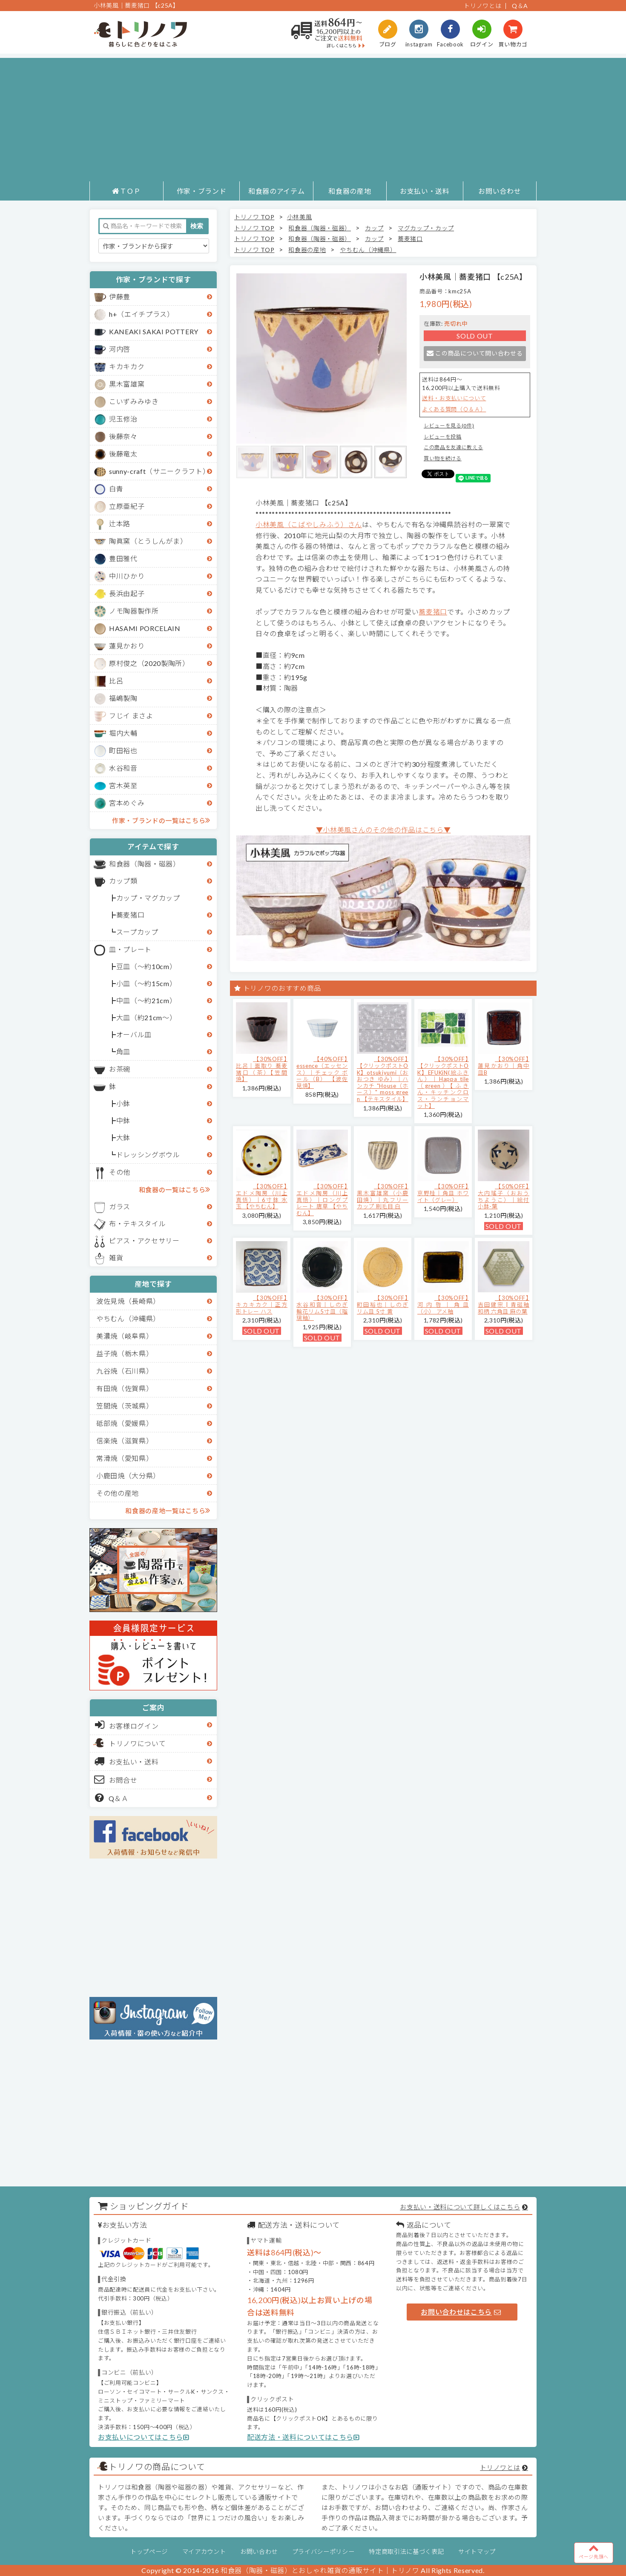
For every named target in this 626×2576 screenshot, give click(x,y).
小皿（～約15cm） (146, 983)
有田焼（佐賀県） (124, 1388)
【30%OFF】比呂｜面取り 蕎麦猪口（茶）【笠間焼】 (261, 1069)
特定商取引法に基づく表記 (406, 2551)
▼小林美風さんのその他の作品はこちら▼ (383, 830)
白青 (116, 489)
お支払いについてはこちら (144, 2437)
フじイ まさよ (131, 715)
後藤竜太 (123, 454)
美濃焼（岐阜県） (124, 1336)
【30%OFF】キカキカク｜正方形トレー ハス (261, 1304)
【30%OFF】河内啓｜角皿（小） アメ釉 (443, 1304)
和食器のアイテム (276, 191)
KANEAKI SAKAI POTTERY (153, 331)
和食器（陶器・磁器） (144, 864)
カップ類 (123, 881)
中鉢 (123, 1120)
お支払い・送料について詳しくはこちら (460, 2207)
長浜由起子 (126, 593)
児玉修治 (123, 419)
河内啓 (119, 349)
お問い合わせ (499, 191)
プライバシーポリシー (323, 2551)
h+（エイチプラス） (141, 314)
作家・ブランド (202, 191)
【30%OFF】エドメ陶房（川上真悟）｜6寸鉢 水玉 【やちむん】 (261, 1196)
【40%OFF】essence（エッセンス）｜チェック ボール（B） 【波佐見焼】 (322, 1072)
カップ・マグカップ (148, 898)
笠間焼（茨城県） (124, 1406)
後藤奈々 (123, 436)
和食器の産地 (349, 191)
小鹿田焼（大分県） (128, 1476)
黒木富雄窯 (126, 384)
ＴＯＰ (126, 191)
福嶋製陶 (123, 698)
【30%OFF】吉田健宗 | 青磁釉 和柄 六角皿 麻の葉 (503, 1304)
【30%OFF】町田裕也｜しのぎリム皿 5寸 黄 (382, 1304)
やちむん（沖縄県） (128, 1318)
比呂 (116, 681)
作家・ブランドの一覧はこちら (161, 820)
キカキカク (126, 366)
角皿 (123, 1051)
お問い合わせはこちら (461, 2312)
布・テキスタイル (137, 1223)
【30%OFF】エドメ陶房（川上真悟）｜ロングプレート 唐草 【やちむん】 (322, 1199)
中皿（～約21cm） (146, 1000)
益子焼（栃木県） (124, 1353)
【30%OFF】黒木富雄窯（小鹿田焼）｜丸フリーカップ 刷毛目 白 (382, 1196)
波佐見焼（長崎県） (128, 1301)
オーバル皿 (134, 1034)
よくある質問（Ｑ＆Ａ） (454, 409)
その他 (119, 1172)
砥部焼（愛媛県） (124, 1423)
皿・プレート (130, 949)
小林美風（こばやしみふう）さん (309, 524)
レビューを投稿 (443, 436)
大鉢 (123, 1137)
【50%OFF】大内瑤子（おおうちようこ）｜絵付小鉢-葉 (503, 1196)
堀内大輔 (123, 733)
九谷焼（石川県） (124, 1371)
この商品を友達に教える (453, 447)
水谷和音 (123, 768)
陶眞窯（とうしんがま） (148, 541)
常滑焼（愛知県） (124, 1458)
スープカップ (137, 932)
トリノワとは (482, 5)
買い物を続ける (443, 458)
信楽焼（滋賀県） (124, 1441)
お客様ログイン (126, 1724)
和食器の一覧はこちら (174, 1189)
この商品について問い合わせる (475, 353)
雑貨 (116, 1258)
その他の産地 (117, 1493)
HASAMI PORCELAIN (145, 628)
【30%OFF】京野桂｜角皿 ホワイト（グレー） (443, 1193)
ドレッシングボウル (148, 1154)
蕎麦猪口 (130, 915)
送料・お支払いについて (454, 398)
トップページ (149, 2551)
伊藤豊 (119, 297)
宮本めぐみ (126, 803)
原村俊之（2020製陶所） (149, 663)
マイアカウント (204, 2551)
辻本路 (119, 523)
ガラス (119, 1206)
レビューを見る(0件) (449, 425)
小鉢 (123, 1103)
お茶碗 (119, 1069)
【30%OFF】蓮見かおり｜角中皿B (503, 1066)
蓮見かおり (126, 646)
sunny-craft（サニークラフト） (159, 471)
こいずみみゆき (134, 401)
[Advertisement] (313, 117)
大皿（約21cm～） (146, 1017)
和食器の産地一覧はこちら (167, 1510)
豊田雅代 (123, 558)
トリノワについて (137, 1743)
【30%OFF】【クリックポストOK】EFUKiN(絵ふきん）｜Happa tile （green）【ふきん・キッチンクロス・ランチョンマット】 (443, 1082)
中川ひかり (126, 576)
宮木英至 (123, 785)
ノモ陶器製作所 (134, 611)
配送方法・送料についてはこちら (303, 2437)
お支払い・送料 (425, 191)
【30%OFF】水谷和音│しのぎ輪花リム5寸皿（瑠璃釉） (322, 1307)
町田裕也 (123, 750)
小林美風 (299, 217)
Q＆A (520, 5)
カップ (374, 228)
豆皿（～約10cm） (146, 966)
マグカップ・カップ (426, 228)
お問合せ (116, 1779)
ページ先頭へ (594, 2551)
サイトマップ (477, 2551)
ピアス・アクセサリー (144, 1240)
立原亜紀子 (126, 506)
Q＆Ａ (112, 1797)
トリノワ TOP (254, 217)
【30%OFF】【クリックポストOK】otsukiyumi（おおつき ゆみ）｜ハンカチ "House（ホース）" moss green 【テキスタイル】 (382, 1079)
